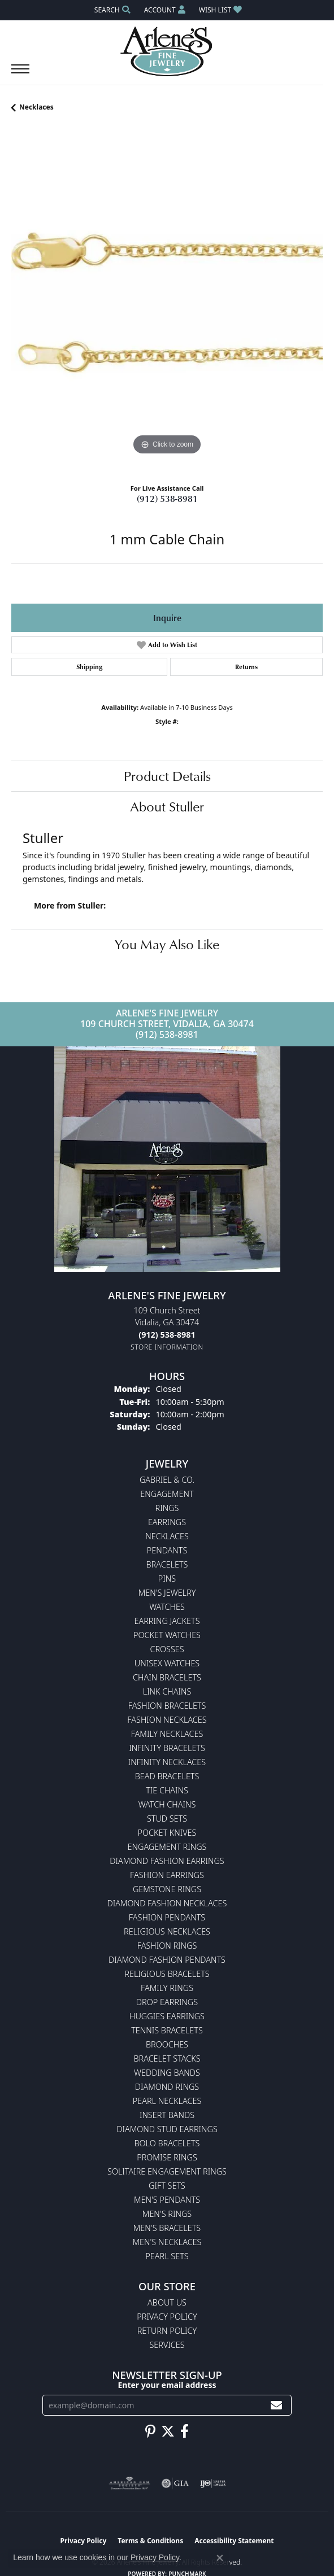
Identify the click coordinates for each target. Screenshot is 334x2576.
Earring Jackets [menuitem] (166, 1621)
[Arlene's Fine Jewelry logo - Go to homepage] (167, 51)
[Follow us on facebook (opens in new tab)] (184, 2431)
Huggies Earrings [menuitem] (167, 2016)
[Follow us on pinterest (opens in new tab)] (150, 2431)
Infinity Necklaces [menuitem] (167, 1762)
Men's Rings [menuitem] (167, 2213)
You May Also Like (167, 944)
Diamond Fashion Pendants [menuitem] (167, 1959)
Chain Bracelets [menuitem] (167, 1677)
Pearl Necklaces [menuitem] (167, 2100)
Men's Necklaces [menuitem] (167, 2242)
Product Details (167, 775)
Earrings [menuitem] (167, 1522)
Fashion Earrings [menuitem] (167, 1875)
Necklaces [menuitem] (167, 1536)
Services (166, 2344)
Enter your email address (167, 2384)
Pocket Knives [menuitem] (167, 1832)
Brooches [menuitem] (167, 2044)
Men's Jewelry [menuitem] (167, 1592)
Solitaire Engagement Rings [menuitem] (167, 2171)
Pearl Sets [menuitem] (166, 2256)
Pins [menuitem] (167, 1578)
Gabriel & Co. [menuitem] (167, 1479)
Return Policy (167, 2330)
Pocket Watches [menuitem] (167, 1635)
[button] (111, 10)
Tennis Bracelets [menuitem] (167, 2030)
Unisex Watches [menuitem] (167, 1663)
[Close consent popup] (219, 2558)
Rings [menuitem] (167, 1508)
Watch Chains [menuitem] (167, 1804)
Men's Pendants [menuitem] (167, 2199)
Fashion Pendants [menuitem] (167, 1917)
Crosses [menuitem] (167, 1649)
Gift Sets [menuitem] (167, 2185)
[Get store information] (167, 1347)
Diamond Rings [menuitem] (167, 2086)
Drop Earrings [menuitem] (167, 2002)
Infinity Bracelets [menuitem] (167, 1748)
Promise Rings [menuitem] (167, 2157)
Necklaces (36, 107)
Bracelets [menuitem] (167, 1564)
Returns (246, 666)
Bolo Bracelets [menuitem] (167, 2143)
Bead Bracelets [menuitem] (167, 1776)
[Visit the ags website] (129, 2483)
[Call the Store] (166, 1334)
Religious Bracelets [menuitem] (166, 1973)
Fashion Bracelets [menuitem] (167, 1705)
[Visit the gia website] (175, 2483)
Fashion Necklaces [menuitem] (166, 1719)
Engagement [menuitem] (166, 1493)
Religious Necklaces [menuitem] (167, 1931)
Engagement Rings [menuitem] (167, 1846)
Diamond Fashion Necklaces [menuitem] (167, 1903)
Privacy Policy (167, 2316)
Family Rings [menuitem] (167, 1988)
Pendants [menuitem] (167, 1550)
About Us (167, 2302)
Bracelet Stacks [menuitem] (166, 2058)
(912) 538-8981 (167, 498)
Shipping (89, 666)
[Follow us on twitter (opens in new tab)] (168, 2431)
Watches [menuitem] (167, 1606)
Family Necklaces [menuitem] (167, 1733)
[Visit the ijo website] (212, 2483)
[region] (167, 302)
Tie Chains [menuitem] (167, 1790)
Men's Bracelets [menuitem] (167, 2228)
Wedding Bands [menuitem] (167, 2072)
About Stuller (167, 806)
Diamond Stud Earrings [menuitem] (167, 2129)
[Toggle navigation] (20, 74)
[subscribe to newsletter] (276, 2405)
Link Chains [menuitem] (167, 1691)
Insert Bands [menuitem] (167, 2115)
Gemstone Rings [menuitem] (167, 1889)
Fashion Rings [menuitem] (167, 1945)
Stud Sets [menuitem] (167, 1818)
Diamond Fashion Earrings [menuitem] (167, 1860)
